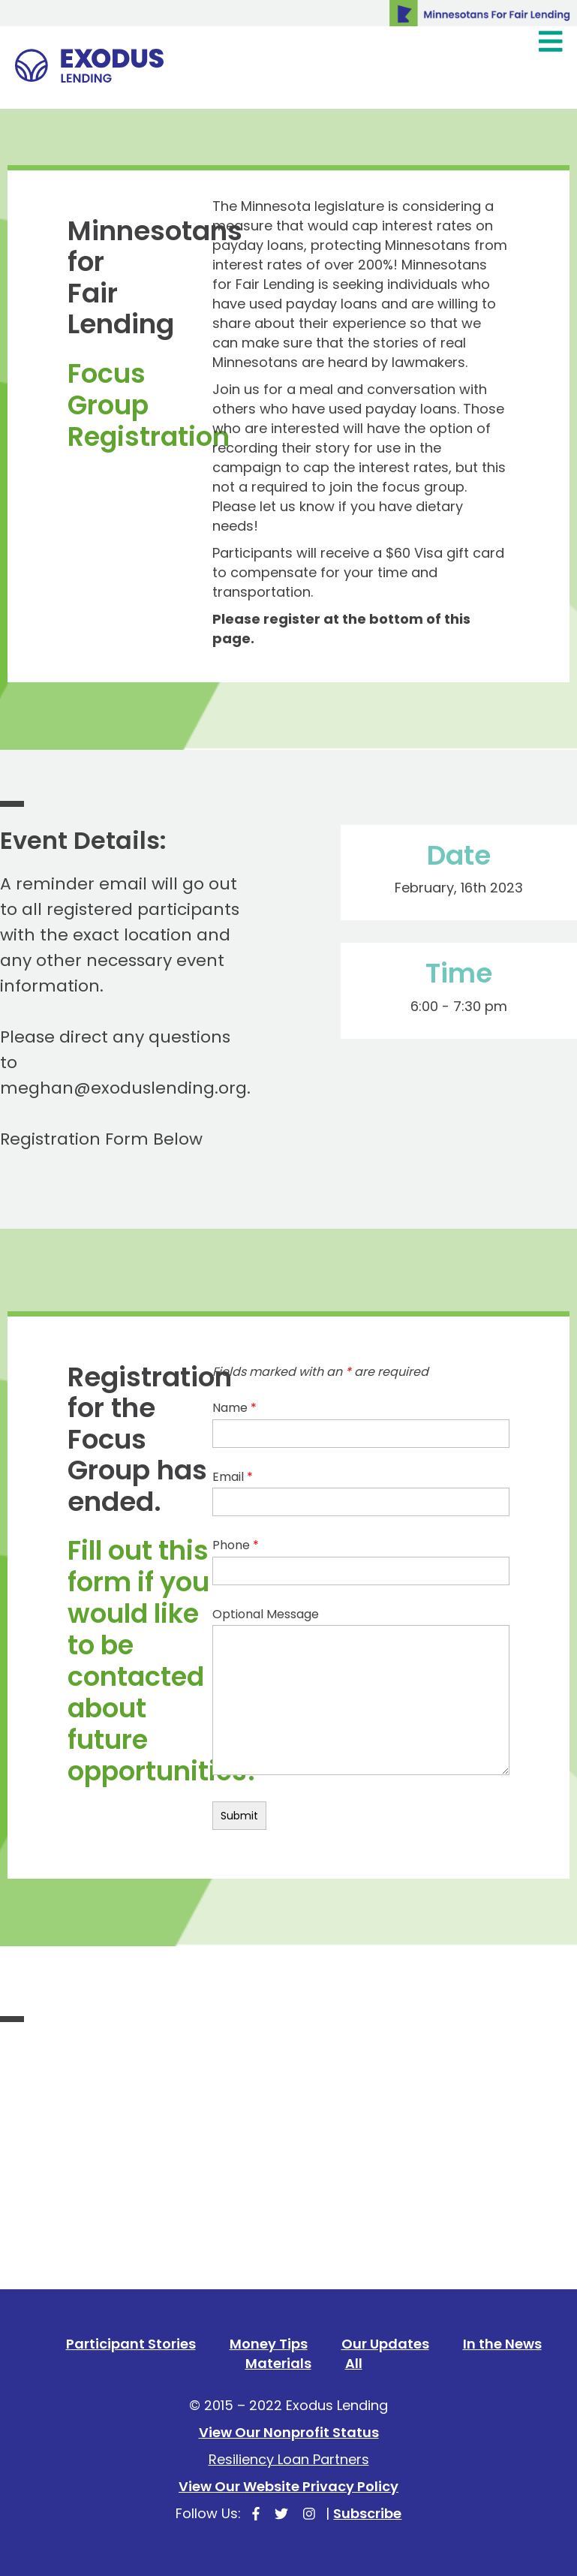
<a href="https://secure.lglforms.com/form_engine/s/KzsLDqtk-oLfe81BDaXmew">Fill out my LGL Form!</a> (288, 2228)
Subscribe (367, 2513)
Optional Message (265, 1614)
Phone (235, 1545)
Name (234, 1408)
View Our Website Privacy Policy (288, 2486)
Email (232, 1477)
